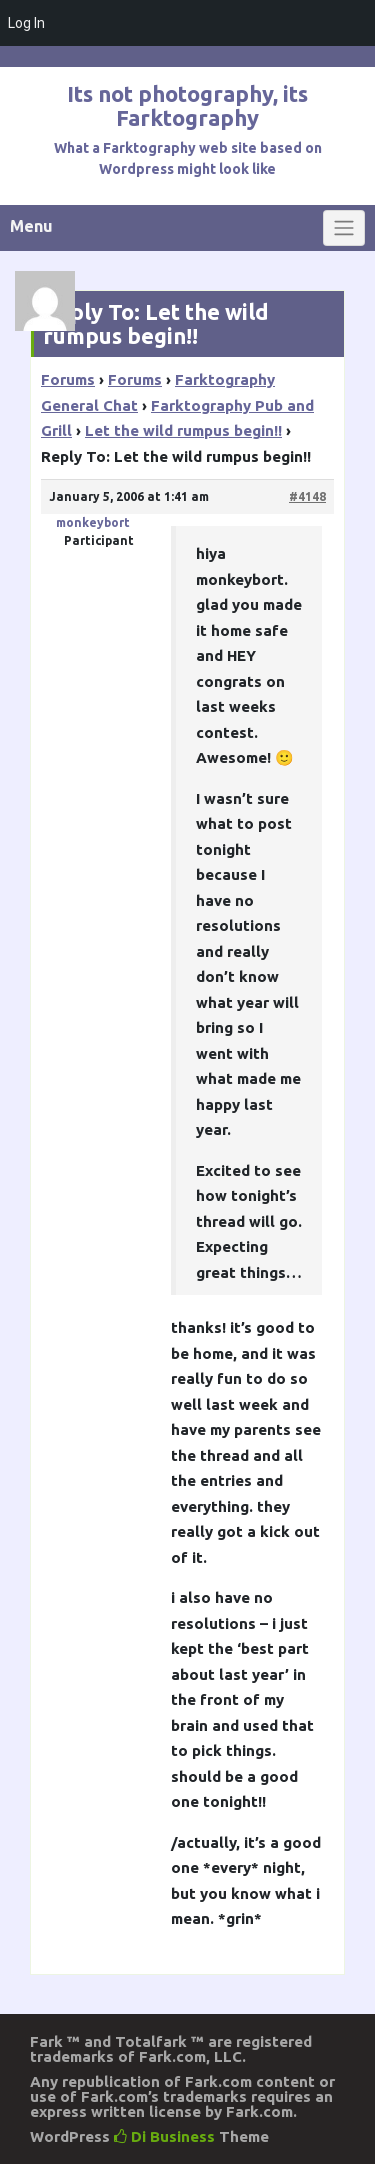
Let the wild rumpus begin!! (183, 430)
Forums (68, 379)
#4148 (307, 496)
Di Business (164, 2136)
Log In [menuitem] (26, 23)
